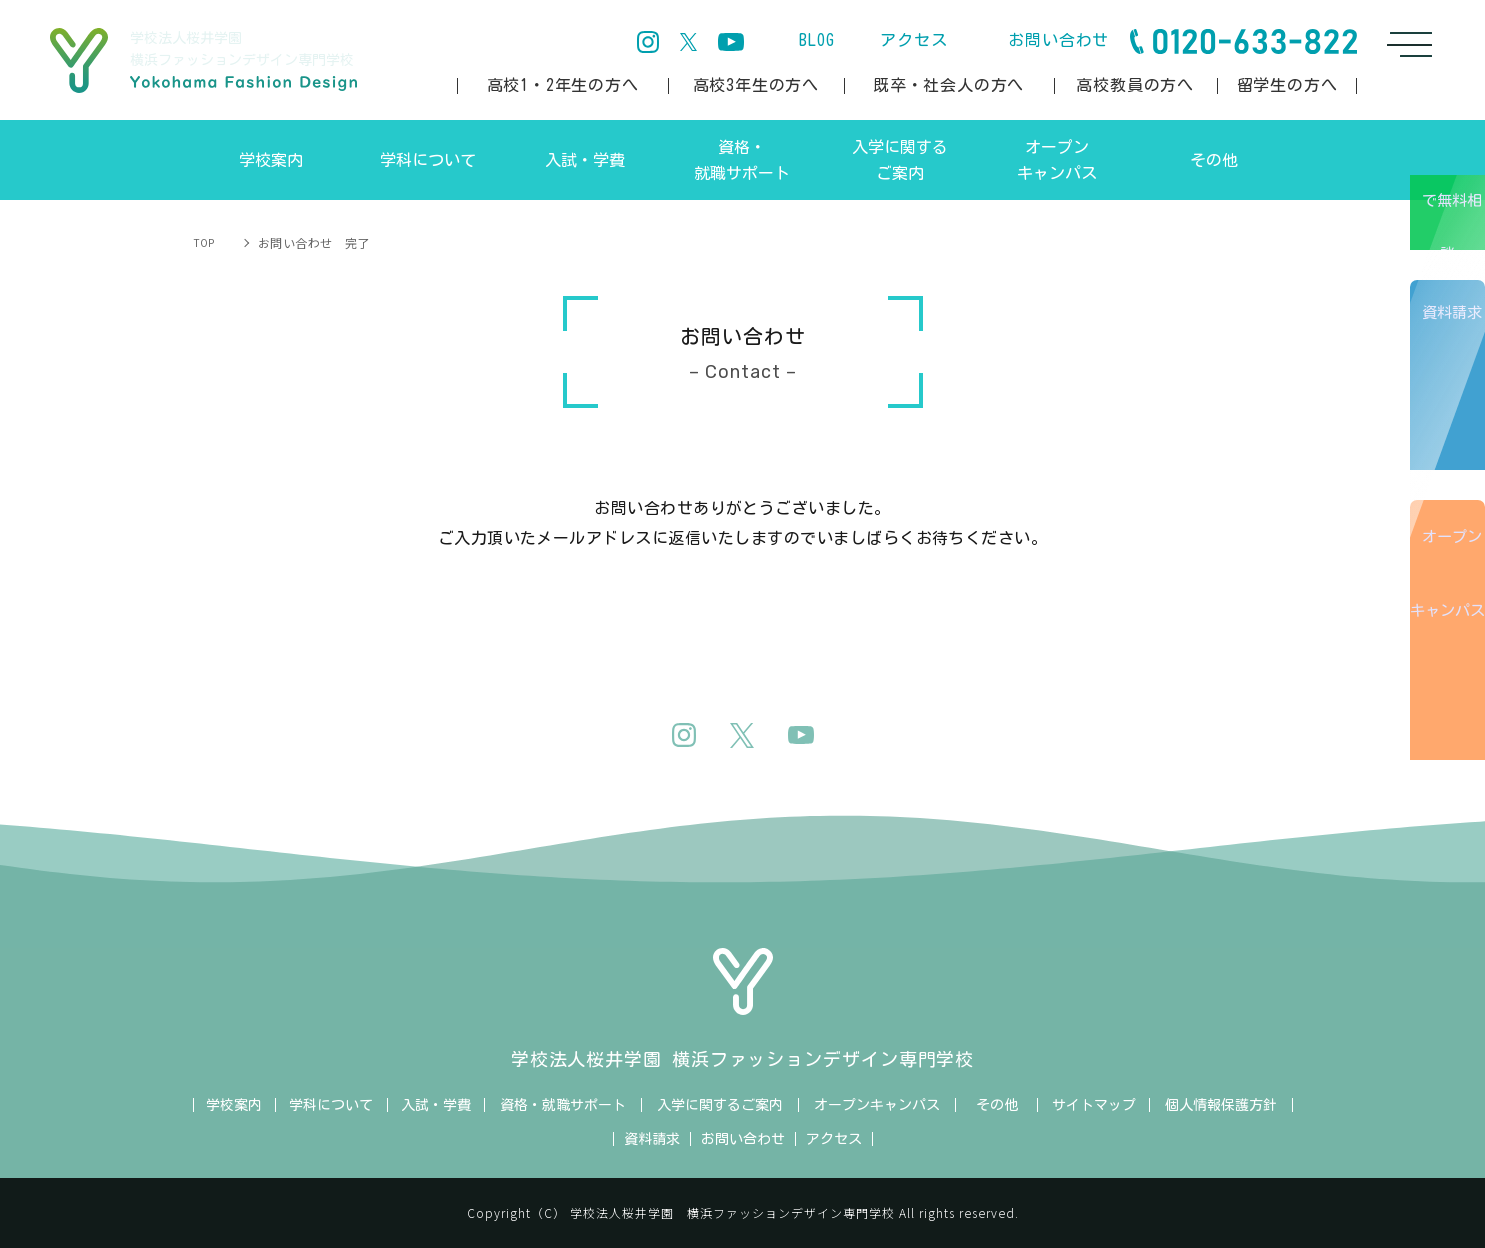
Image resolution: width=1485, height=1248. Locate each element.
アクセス (913, 40)
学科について (331, 1105)
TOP (205, 242)
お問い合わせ (1058, 40)
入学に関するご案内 (720, 1105)
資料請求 (1455, 418)
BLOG (816, 40)
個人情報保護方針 (1221, 1105)
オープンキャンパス (1451, 691)
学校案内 (234, 1105)
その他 (997, 1105)
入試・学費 (436, 1105)
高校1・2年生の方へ (563, 85)
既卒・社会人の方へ (948, 85)
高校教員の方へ (1135, 85)
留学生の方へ (1287, 85)
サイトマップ (1094, 1105)
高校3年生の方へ (756, 85)
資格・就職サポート (563, 1105)
